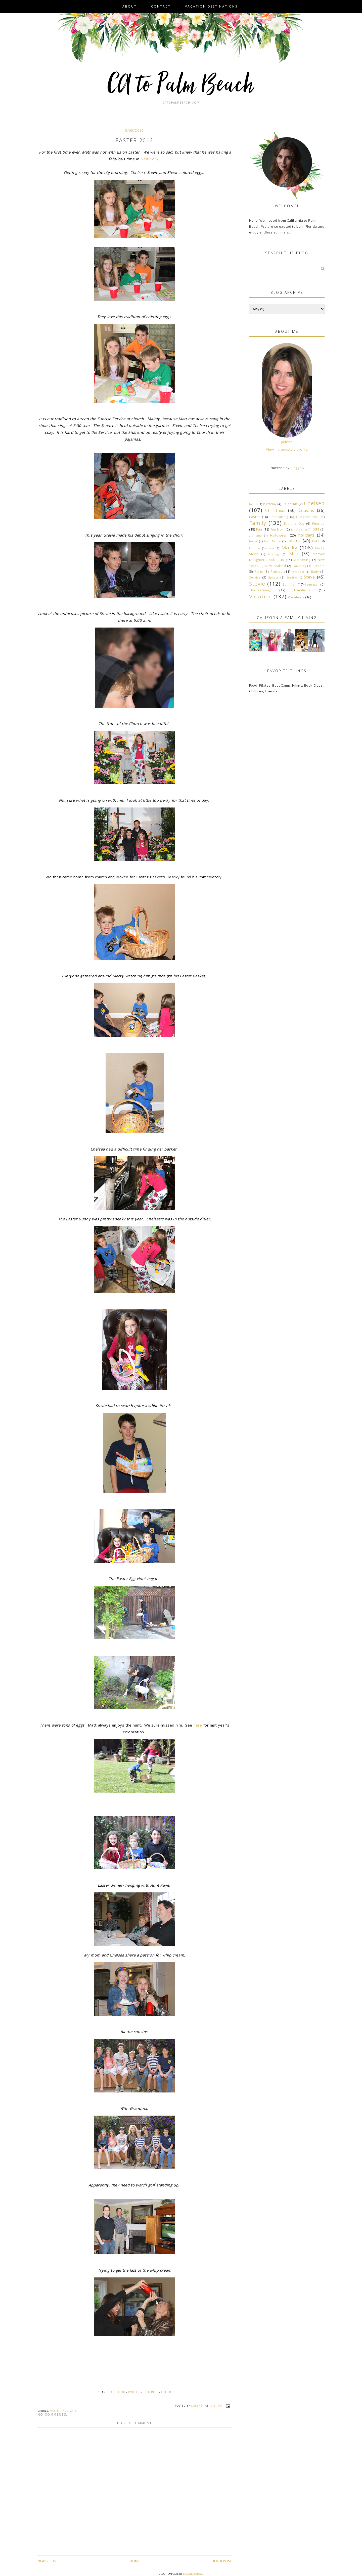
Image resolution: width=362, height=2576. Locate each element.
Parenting (299, 566)
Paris (259, 571)
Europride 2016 (307, 517)
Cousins (306, 510)
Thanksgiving (260, 590)
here (198, 1725)
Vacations (296, 597)
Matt (294, 553)
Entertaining (279, 517)
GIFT (315, 529)
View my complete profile (287, 449)
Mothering (301, 559)
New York (149, 158)
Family (257, 522)
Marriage (274, 554)
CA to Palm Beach (181, 85)
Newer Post (47, 2561)
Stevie (257, 583)
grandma (255, 535)
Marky (289, 547)
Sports (273, 577)
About (129, 6)
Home (135, 2561)
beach (253, 504)
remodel (298, 572)
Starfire (292, 577)
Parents (318, 566)
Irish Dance (272, 541)
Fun (259, 529)
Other (166, 2392)
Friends (318, 523)
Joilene (287, 442)
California (290, 504)
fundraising (299, 529)
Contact (161, 6)
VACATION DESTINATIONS (211, 6)
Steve (309, 577)
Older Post (221, 2561)
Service (254, 577)
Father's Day (294, 523)
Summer (289, 584)
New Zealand (275, 566)
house (253, 541)
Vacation (260, 596)
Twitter (134, 2392)
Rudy (315, 571)
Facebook (117, 2392)
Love (270, 548)
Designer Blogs (193, 2573)
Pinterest (150, 2392)
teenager (312, 584)
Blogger (297, 467)
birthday (270, 504)
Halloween (279, 535)
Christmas (275, 510)
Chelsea (314, 503)
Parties (276, 571)
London (254, 548)
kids (315, 541)
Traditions (302, 590)
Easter (55, 2410)
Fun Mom (277, 529)
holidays (69, 2410)
